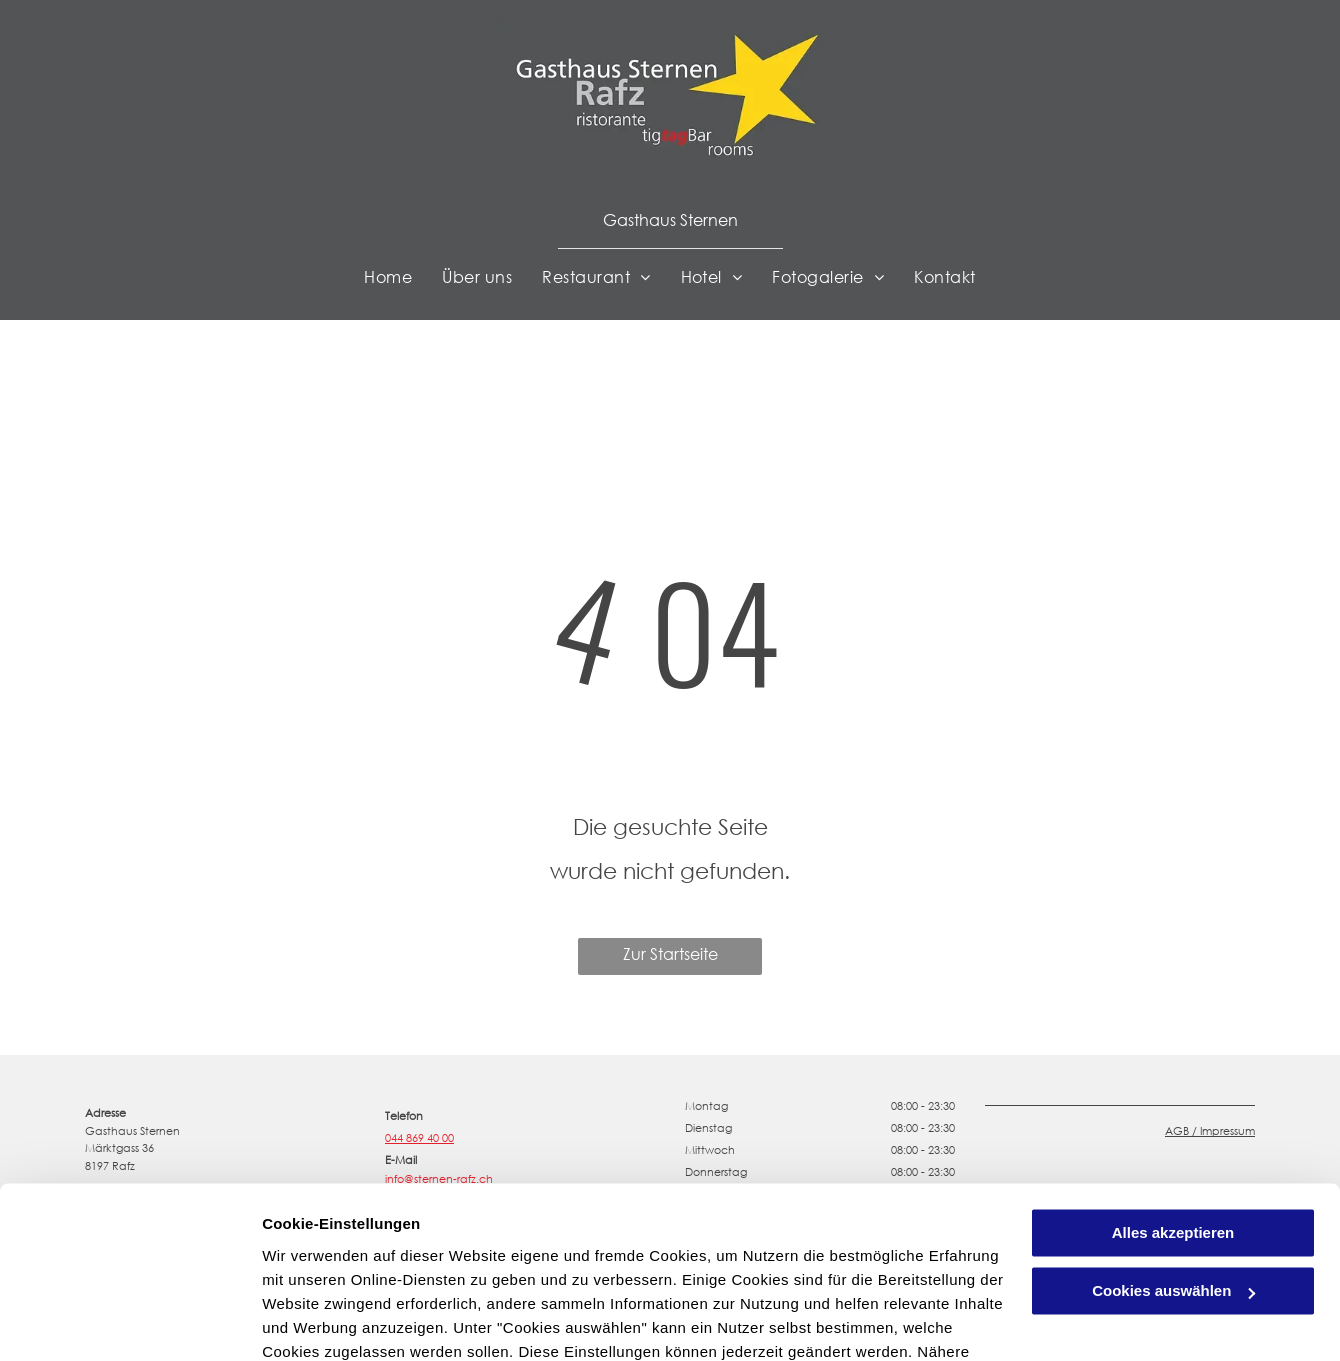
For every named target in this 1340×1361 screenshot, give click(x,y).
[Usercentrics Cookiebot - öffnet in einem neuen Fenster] (129, 1322)
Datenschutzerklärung (753, 1266)
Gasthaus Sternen (670, 219)
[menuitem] (388, 277)
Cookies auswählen (332, 1321)
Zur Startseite (670, 953)
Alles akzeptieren (1173, 1123)
